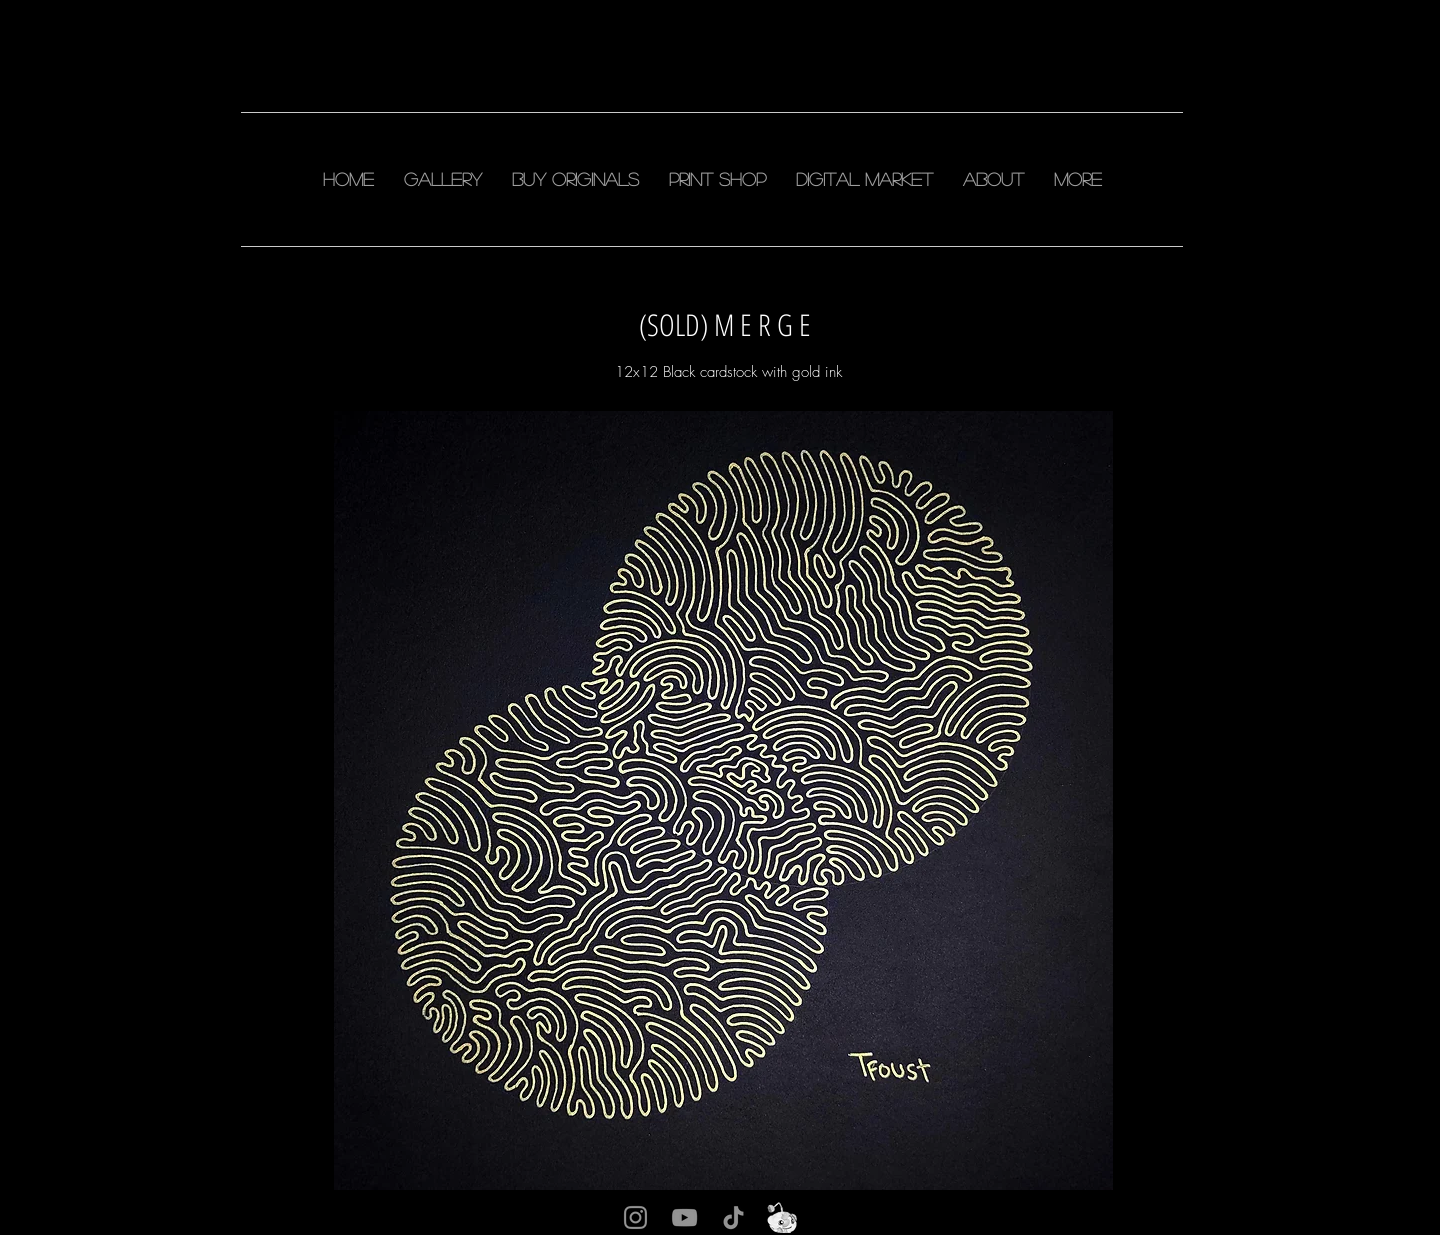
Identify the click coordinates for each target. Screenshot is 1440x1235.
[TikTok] (733, 1217)
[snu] (782, 1217)
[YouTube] (684, 1217)
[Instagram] (635, 1217)
